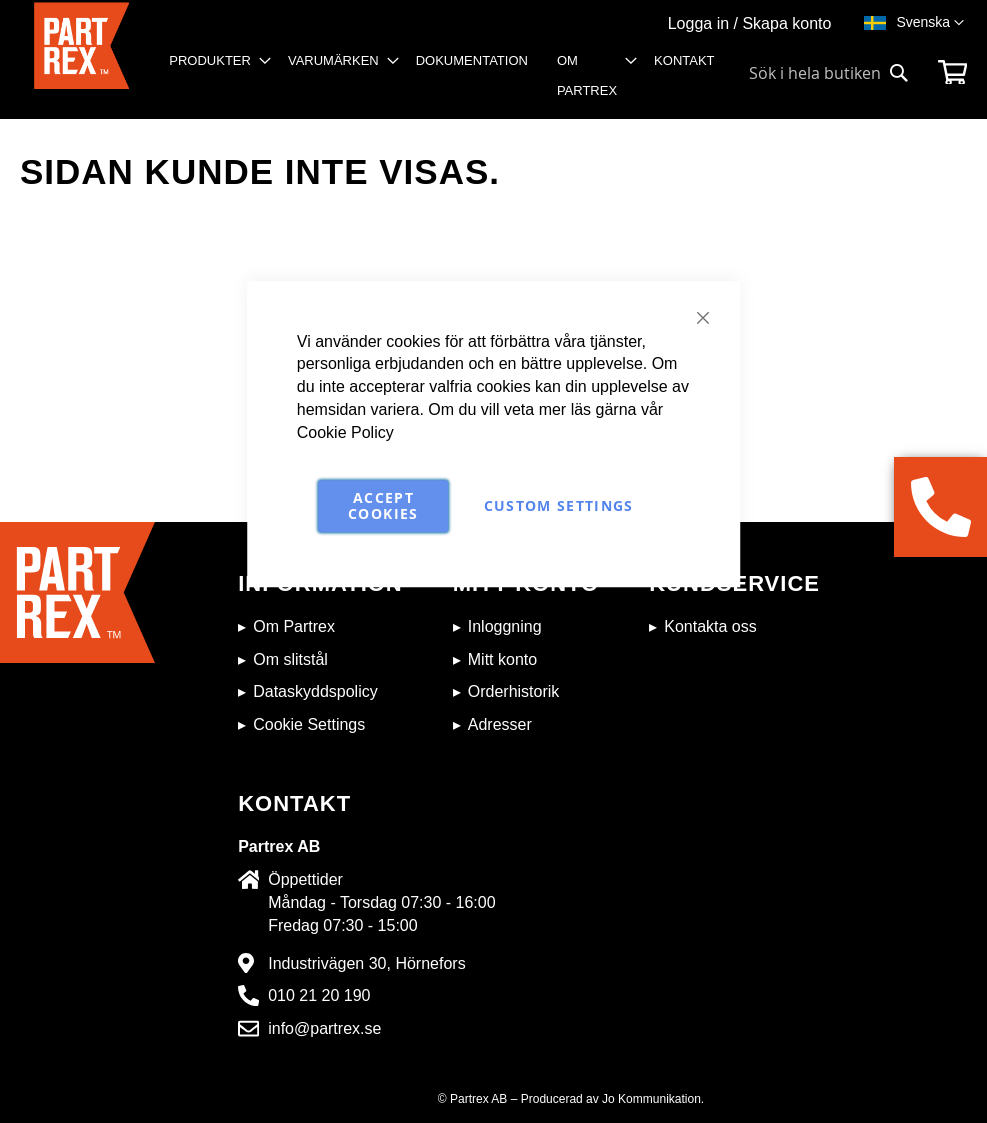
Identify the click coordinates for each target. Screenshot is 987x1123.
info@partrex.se (324, 1028)
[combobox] (829, 73)
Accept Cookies (383, 505)
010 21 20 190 (319, 995)
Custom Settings (559, 505)
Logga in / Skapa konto (750, 23)
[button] (930, 23)
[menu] (448, 82)
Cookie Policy (345, 432)
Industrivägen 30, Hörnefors (366, 963)
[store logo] (81, 60)
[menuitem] (214, 61)
